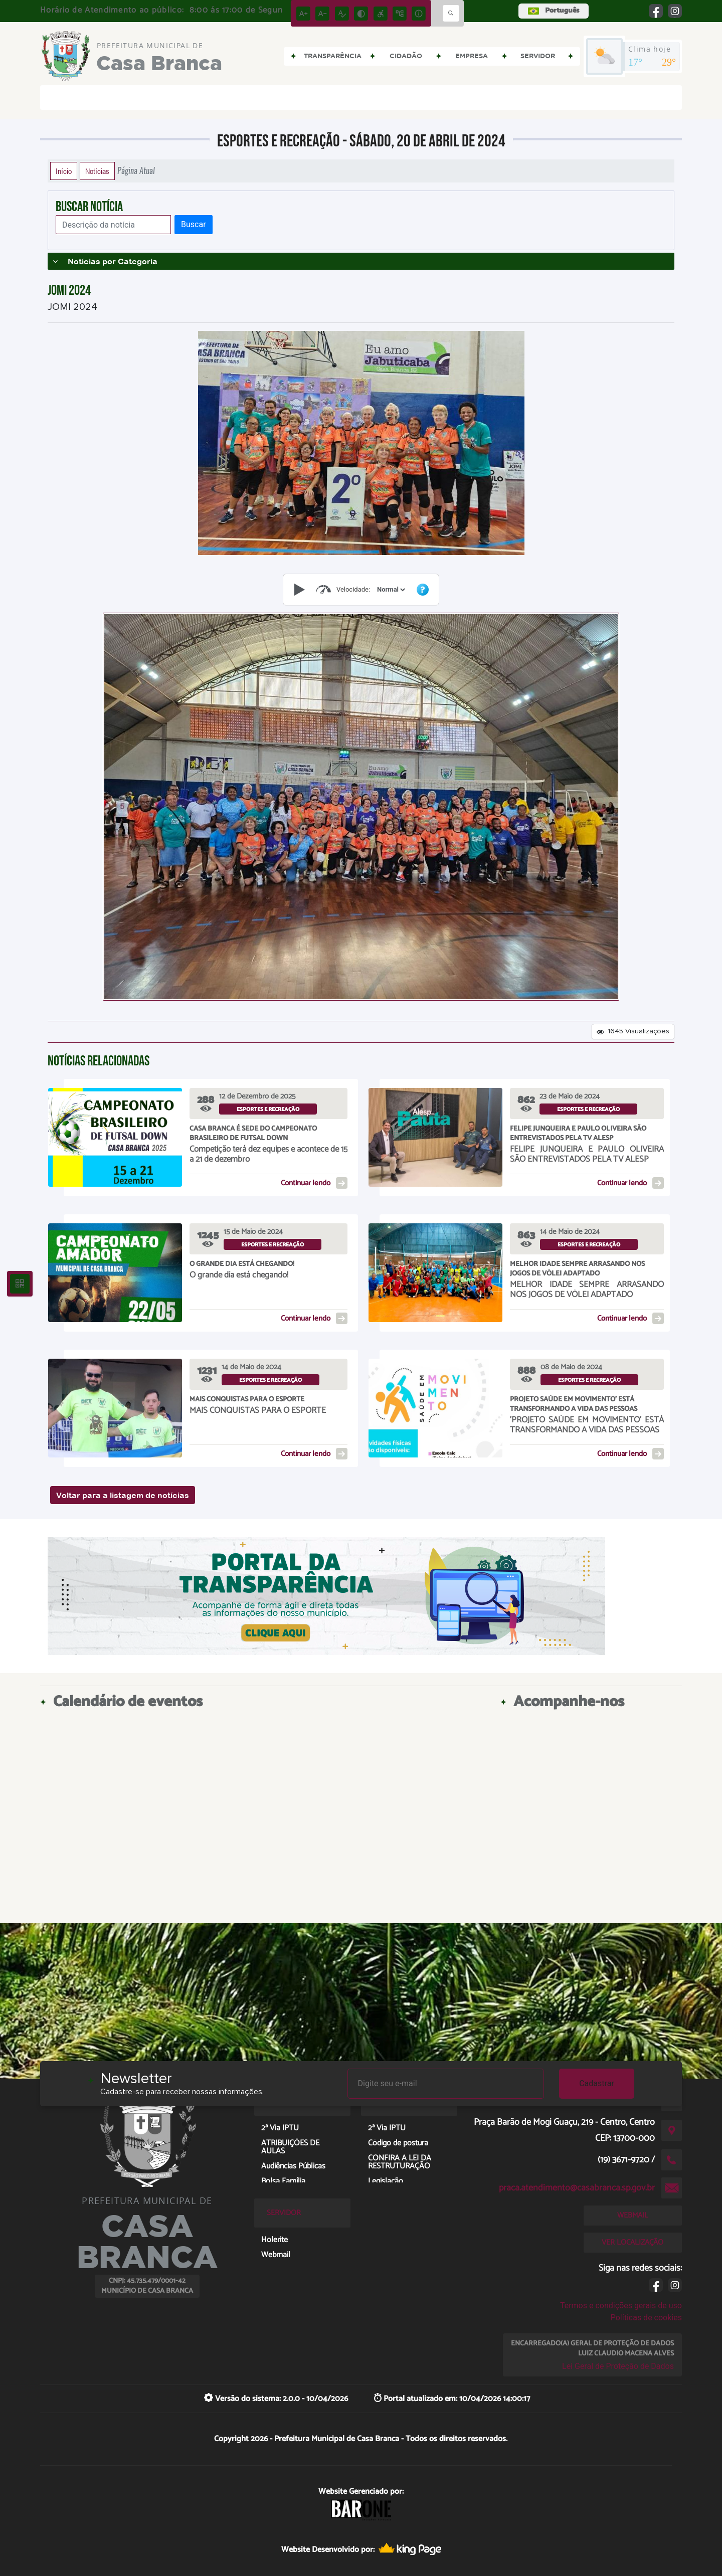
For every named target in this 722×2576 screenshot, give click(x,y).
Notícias (97, 171)
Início (64, 171)
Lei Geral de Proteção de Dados (618, 2366)
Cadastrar (596, 2083)
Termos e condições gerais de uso (621, 2305)
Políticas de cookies (646, 2317)
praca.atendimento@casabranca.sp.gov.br (577, 2187)
